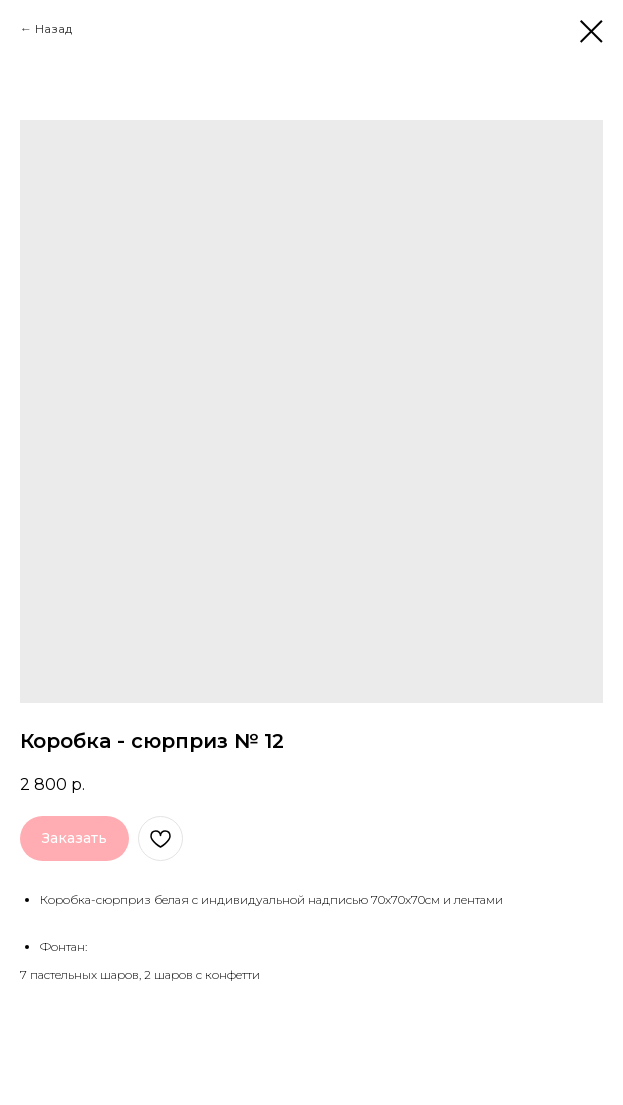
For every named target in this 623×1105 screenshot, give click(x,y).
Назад (53, 28)
